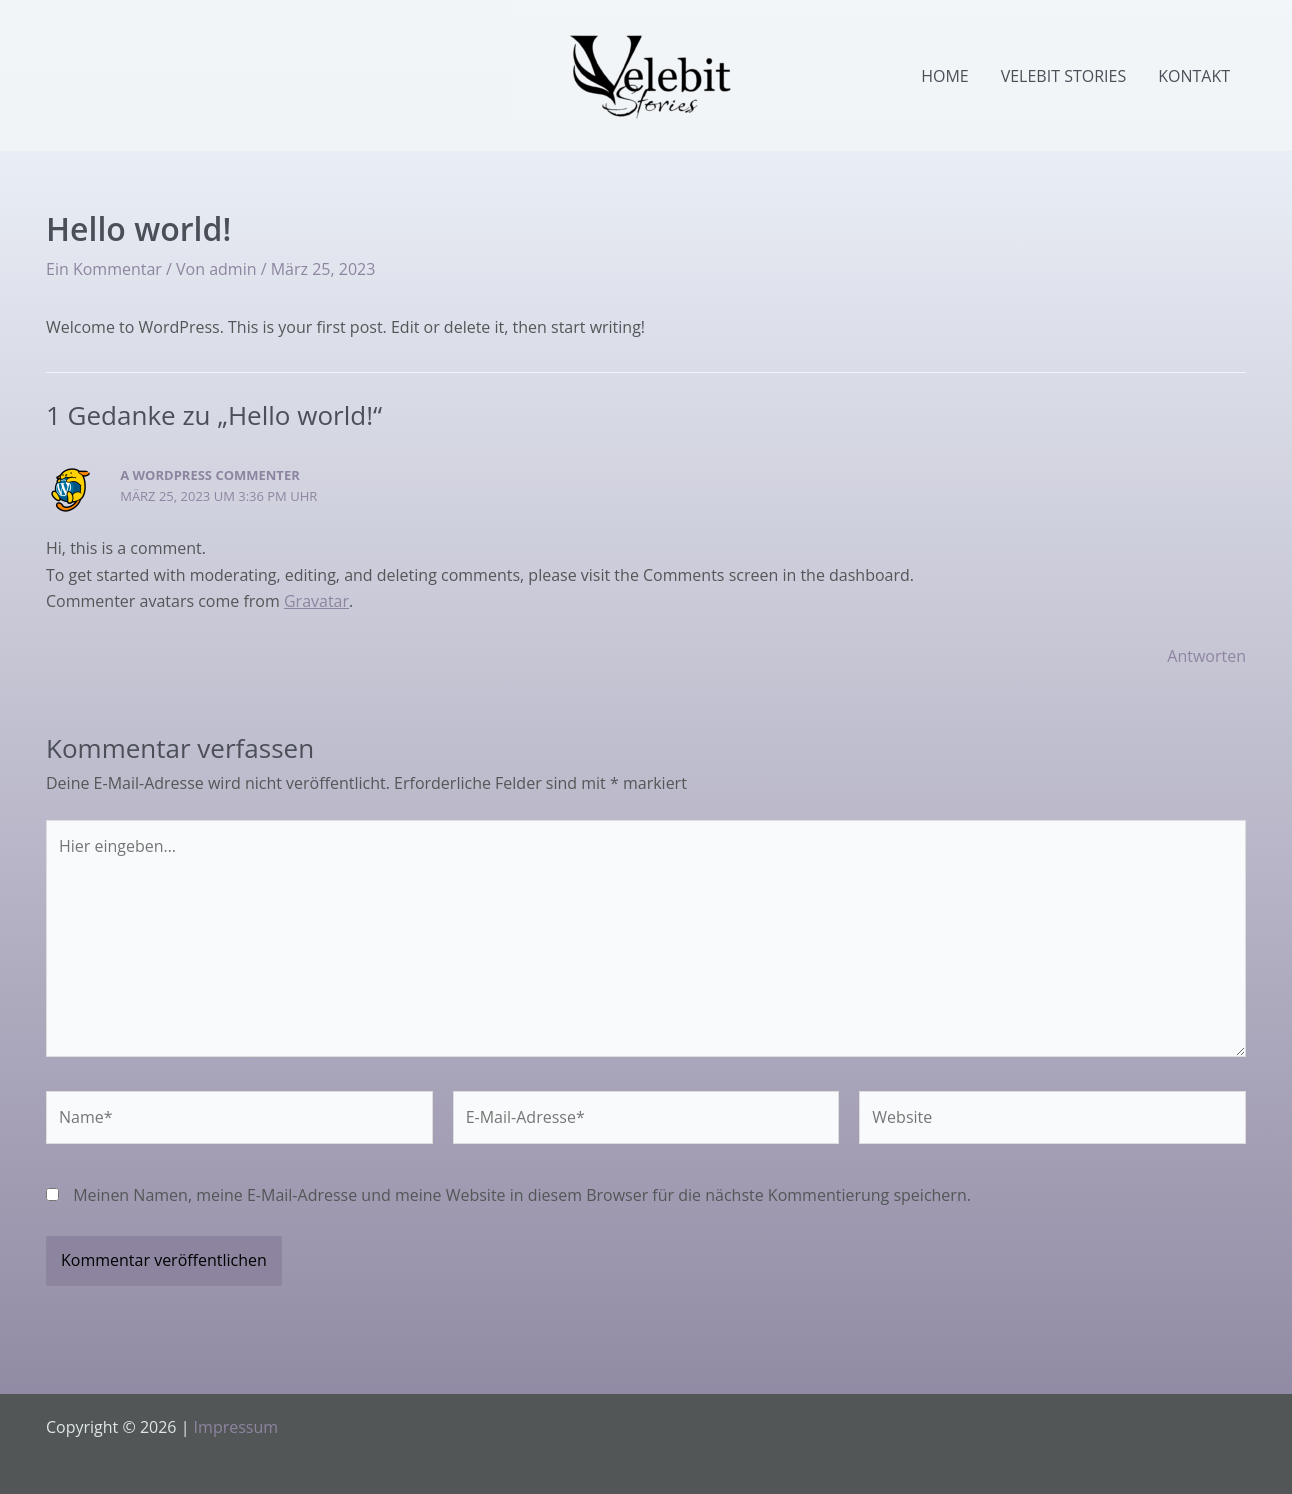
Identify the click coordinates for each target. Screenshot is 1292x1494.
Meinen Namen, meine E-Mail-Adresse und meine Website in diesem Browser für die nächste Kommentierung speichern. (522, 1195)
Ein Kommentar (104, 269)
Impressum (236, 1427)
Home (945, 76)
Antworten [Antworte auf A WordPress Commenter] (1206, 656)
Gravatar (316, 601)
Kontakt (1194, 76)
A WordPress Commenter (210, 475)
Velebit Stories (1063, 76)
